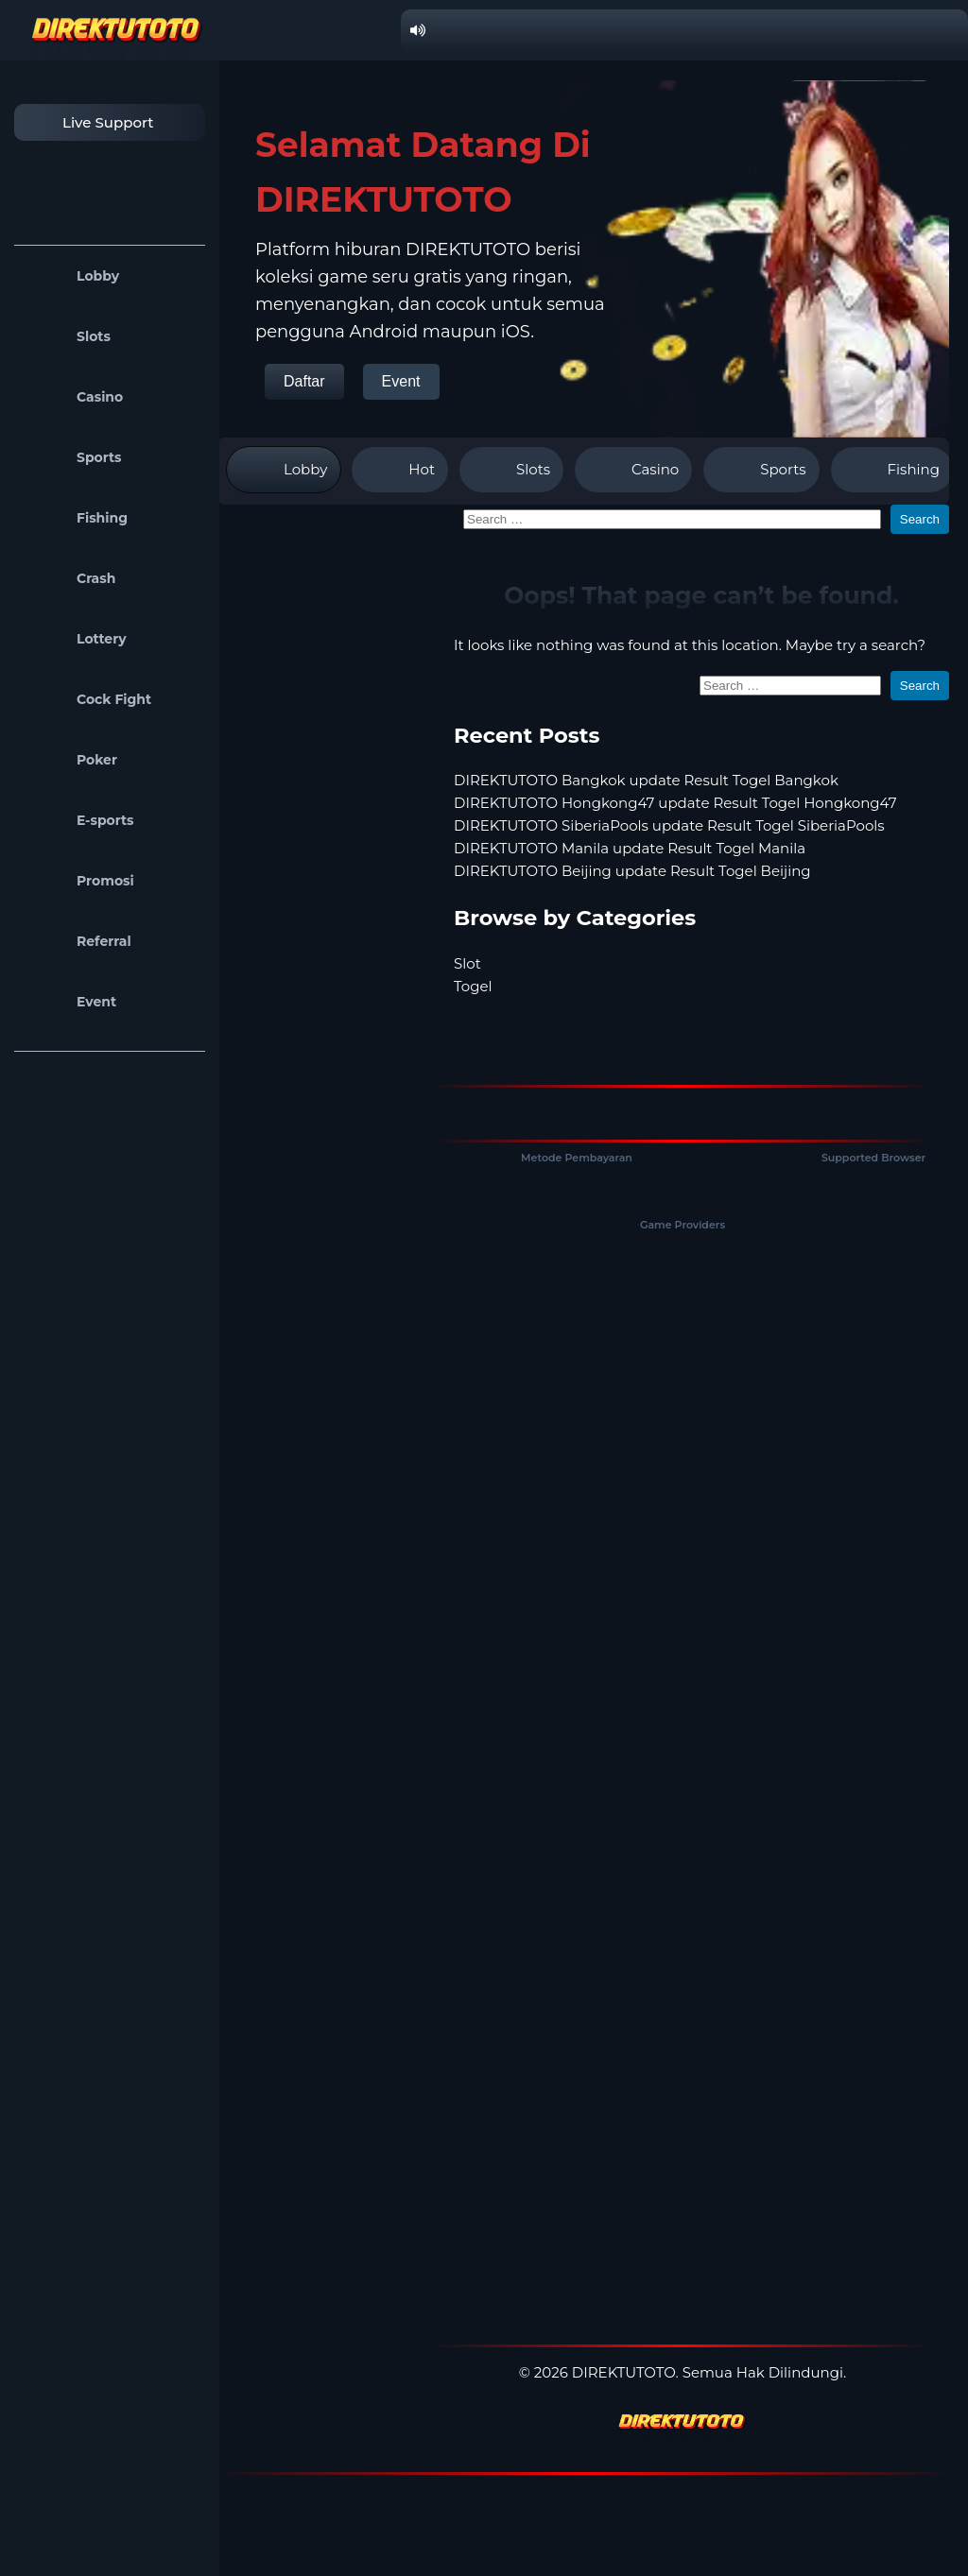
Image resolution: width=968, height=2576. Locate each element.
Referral (77, 941)
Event (70, 1001)
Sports (73, 457)
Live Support (89, 122)
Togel (473, 986)
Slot (467, 963)
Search (920, 519)
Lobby (71, 276)
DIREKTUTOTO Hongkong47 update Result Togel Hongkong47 (675, 803)
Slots (67, 336)
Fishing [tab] (892, 470)
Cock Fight (87, 699)
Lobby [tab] (283, 470)
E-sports (79, 820)
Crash (69, 578)
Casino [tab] (633, 470)
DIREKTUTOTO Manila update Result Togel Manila (629, 848)
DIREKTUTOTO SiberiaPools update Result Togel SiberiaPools (669, 825)
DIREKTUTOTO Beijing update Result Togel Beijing (632, 871)
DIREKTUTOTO (624, 2372)
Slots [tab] (511, 470)
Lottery (75, 638)
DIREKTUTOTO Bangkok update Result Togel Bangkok (646, 780)
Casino (73, 397)
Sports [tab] (761, 470)
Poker (70, 759)
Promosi (79, 880)
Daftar (304, 381)
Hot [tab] (400, 470)
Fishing (76, 517)
